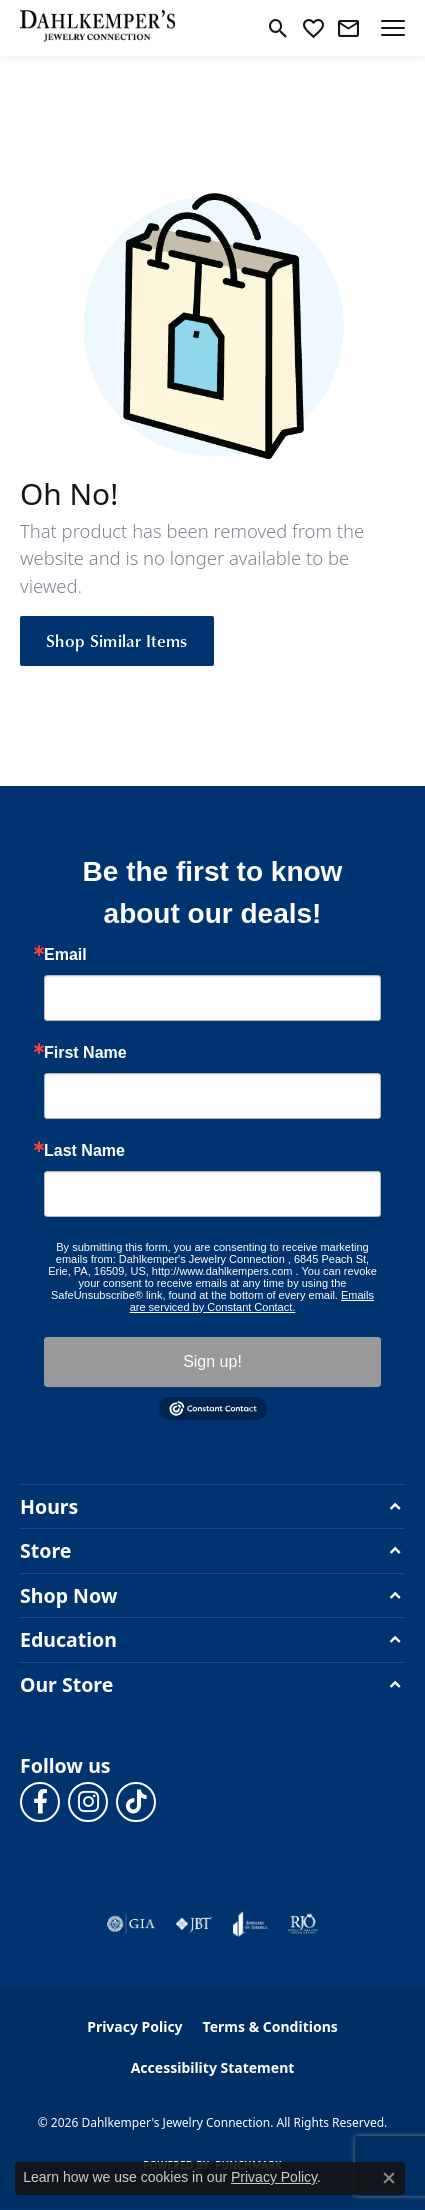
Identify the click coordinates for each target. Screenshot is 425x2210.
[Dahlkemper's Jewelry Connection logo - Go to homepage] (97, 28)
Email (65, 955)
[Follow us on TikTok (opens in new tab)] (136, 1802)
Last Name (84, 1151)
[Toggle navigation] (393, 28)
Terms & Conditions (270, 2026)
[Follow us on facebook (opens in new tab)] (40, 1802)
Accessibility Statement (213, 2067)
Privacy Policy (134, 2026)
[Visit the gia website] (131, 1924)
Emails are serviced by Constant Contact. (252, 1301)
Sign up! (212, 1361)
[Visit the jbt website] (194, 1924)
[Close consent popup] (389, 2178)
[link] (348, 28)
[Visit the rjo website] (303, 1924)
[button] (278, 28)
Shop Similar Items (117, 640)
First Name (85, 1053)
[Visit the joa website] (250, 1924)
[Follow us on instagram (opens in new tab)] (88, 1802)
